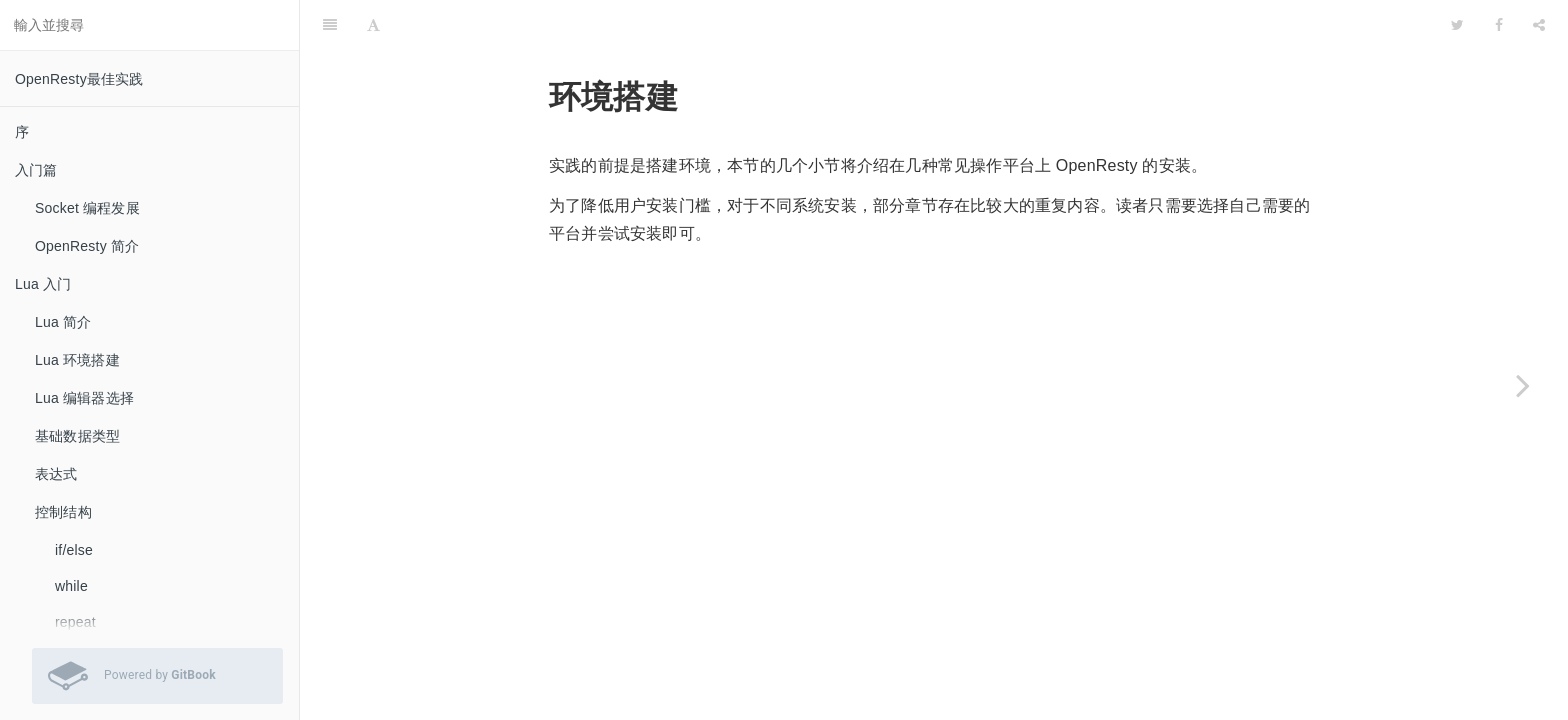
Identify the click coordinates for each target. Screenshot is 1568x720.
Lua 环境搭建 (77, 360)
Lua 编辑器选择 (84, 398)
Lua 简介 (63, 322)
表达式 (56, 474)
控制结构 (63, 512)
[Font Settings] (373, 25)
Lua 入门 (43, 284)
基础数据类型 (77, 436)
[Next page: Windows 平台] (1523, 385)
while (71, 586)
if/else (74, 550)
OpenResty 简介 (87, 246)
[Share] (1539, 25)
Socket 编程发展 (87, 208)
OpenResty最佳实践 (79, 79)
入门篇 (36, 170)
